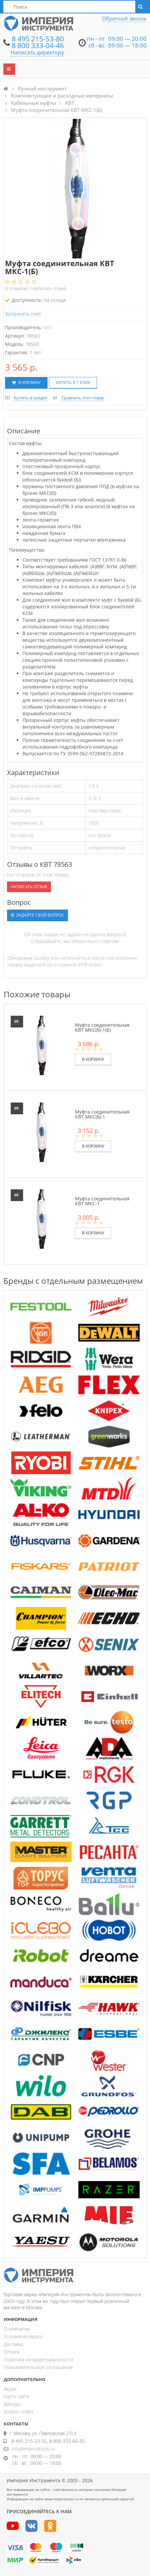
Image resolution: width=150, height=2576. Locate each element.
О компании (17, 2329)
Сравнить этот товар (82, 398)
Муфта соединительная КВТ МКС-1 (102, 1201)
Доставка (13, 2344)
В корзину (26, 382)
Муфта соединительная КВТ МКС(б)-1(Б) (102, 1027)
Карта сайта (16, 2396)
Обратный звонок (124, 18)
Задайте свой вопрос (37, 915)
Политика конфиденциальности (38, 2359)
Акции (10, 2389)
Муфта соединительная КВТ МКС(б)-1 (102, 1114)
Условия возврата (23, 2336)
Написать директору (37, 52)
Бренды (12, 2404)
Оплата (11, 2352)
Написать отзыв (48, 288)
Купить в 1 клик (73, 382)
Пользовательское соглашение (38, 2367)
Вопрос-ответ (18, 2411)
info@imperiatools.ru (33, 2448)
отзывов (16, 288)
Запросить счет (23, 314)
